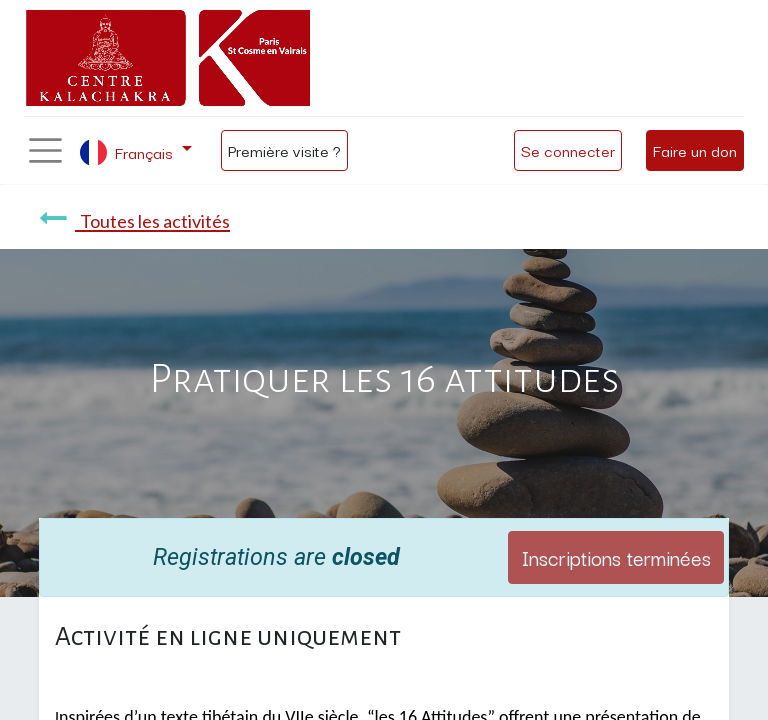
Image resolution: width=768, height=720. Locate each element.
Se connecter (568, 150)
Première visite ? (284, 150)
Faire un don (695, 150)
